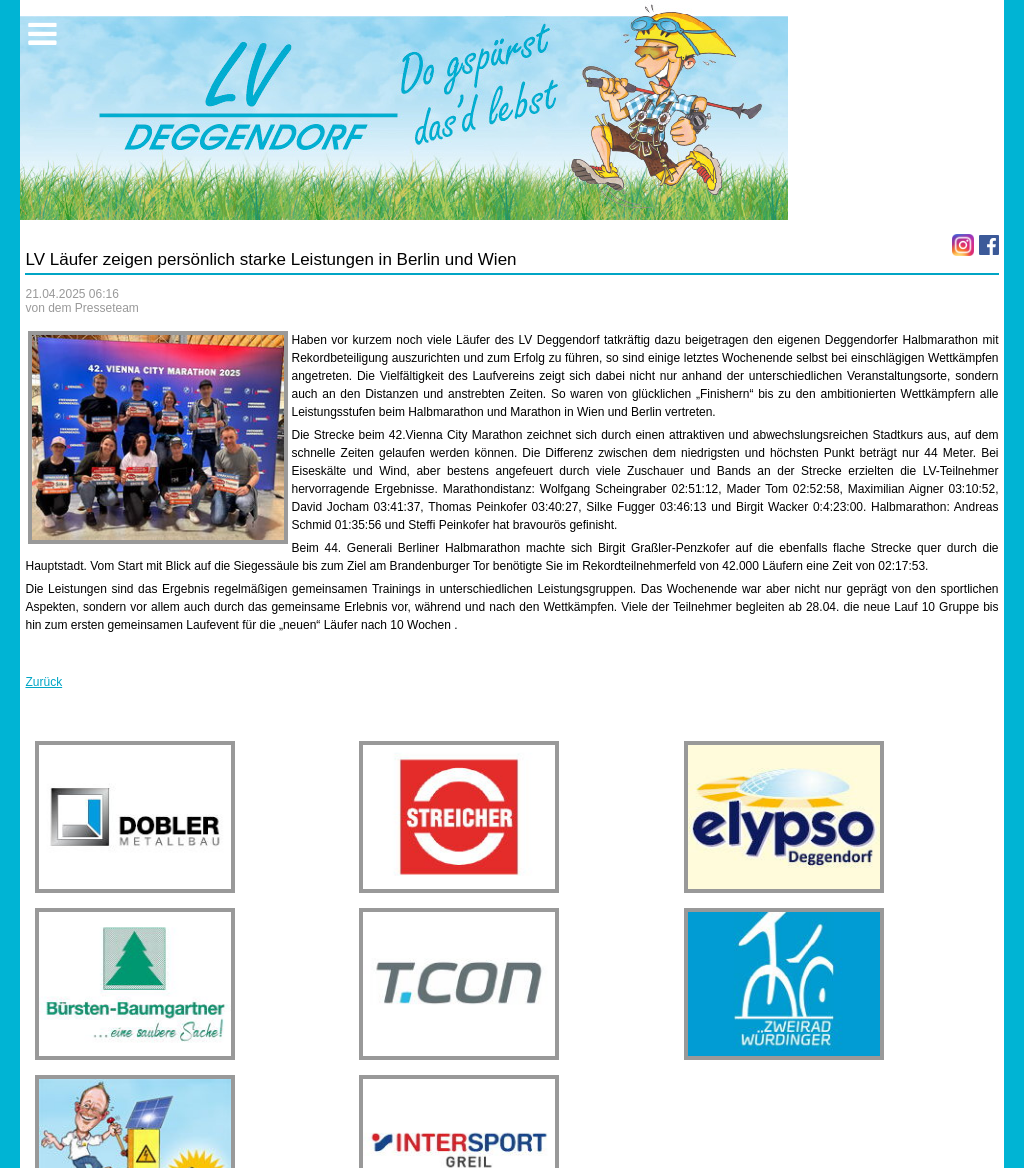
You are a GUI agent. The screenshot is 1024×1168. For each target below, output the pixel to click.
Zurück (43, 682)
